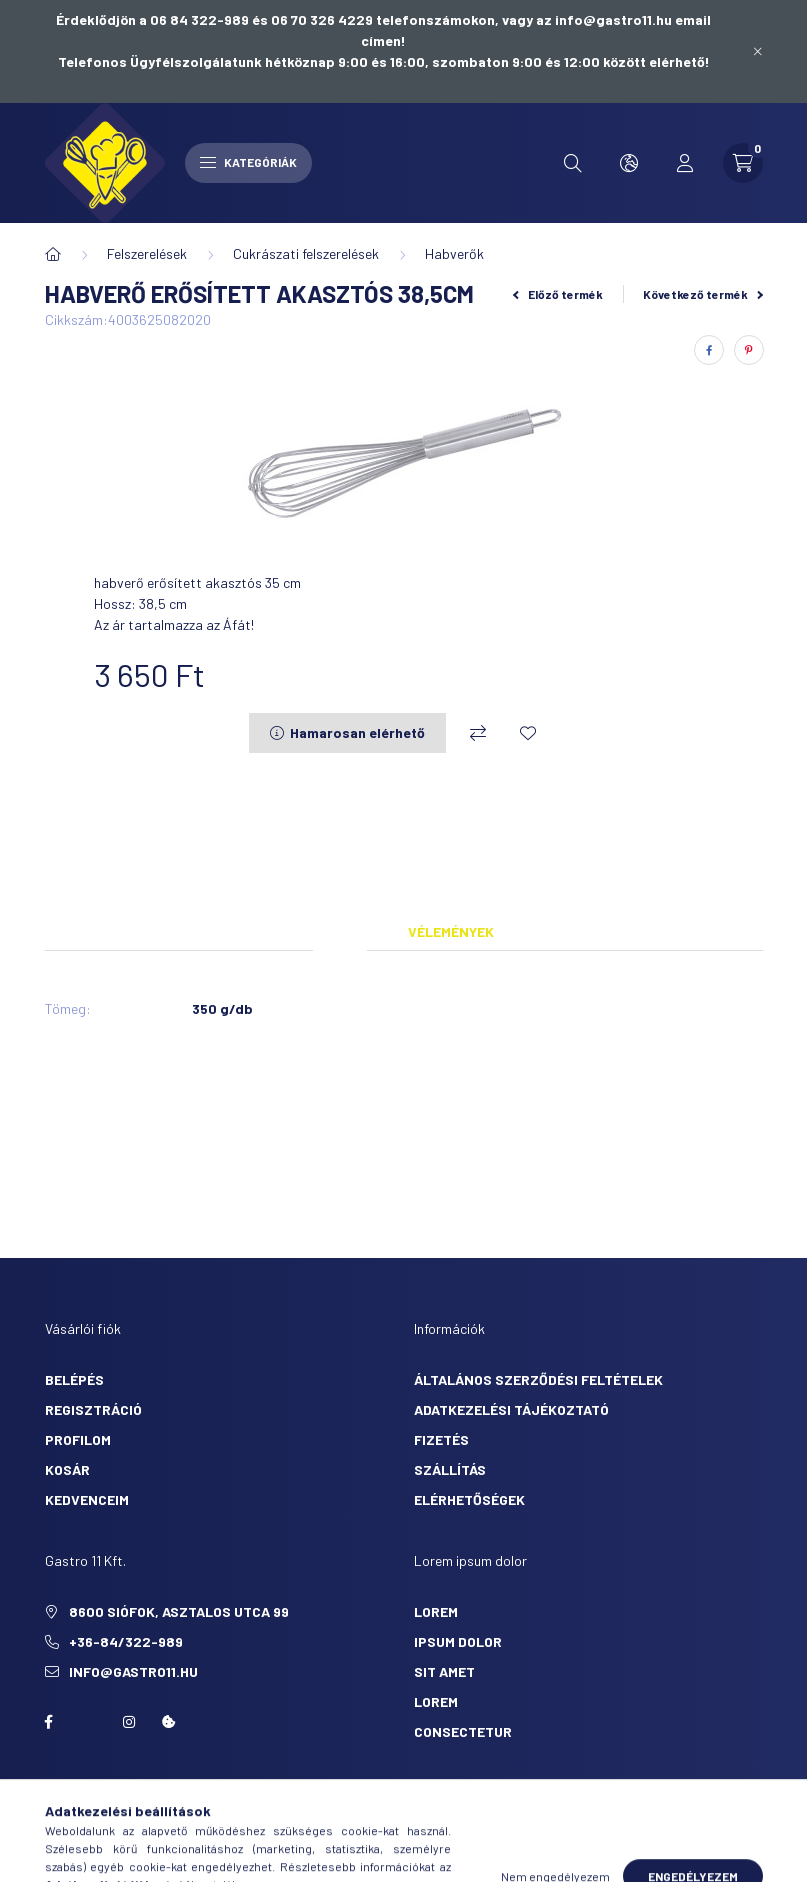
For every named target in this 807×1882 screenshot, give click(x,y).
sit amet (444, 1671)
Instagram (129, 1722)
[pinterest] (749, 350)
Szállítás (450, 1469)
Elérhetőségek (469, 1499)
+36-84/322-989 (126, 1641)
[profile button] (685, 163)
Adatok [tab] (340, 931)
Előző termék (558, 294)
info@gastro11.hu (133, 1671)
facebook (49, 1722)
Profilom (78, 1439)
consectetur (463, 1731)
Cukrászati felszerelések (306, 253)
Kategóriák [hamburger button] (248, 162)
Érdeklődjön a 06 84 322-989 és (163, 19)
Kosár (67, 1469)
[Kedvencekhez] (528, 733)
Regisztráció (93, 1409)
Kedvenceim (87, 1499)
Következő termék (703, 294)
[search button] (573, 163)
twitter (89, 1722)
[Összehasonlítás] (478, 733)
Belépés (74, 1379)
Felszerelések (147, 253)
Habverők (454, 253)
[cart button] (743, 163)
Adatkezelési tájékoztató (511, 1409)
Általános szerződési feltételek (538, 1379)
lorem (436, 1611)
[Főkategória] (53, 254)
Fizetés (441, 1439)
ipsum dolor (458, 1641)
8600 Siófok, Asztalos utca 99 (179, 1611)
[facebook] (709, 350)
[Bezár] (758, 51)
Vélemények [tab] (451, 931)
